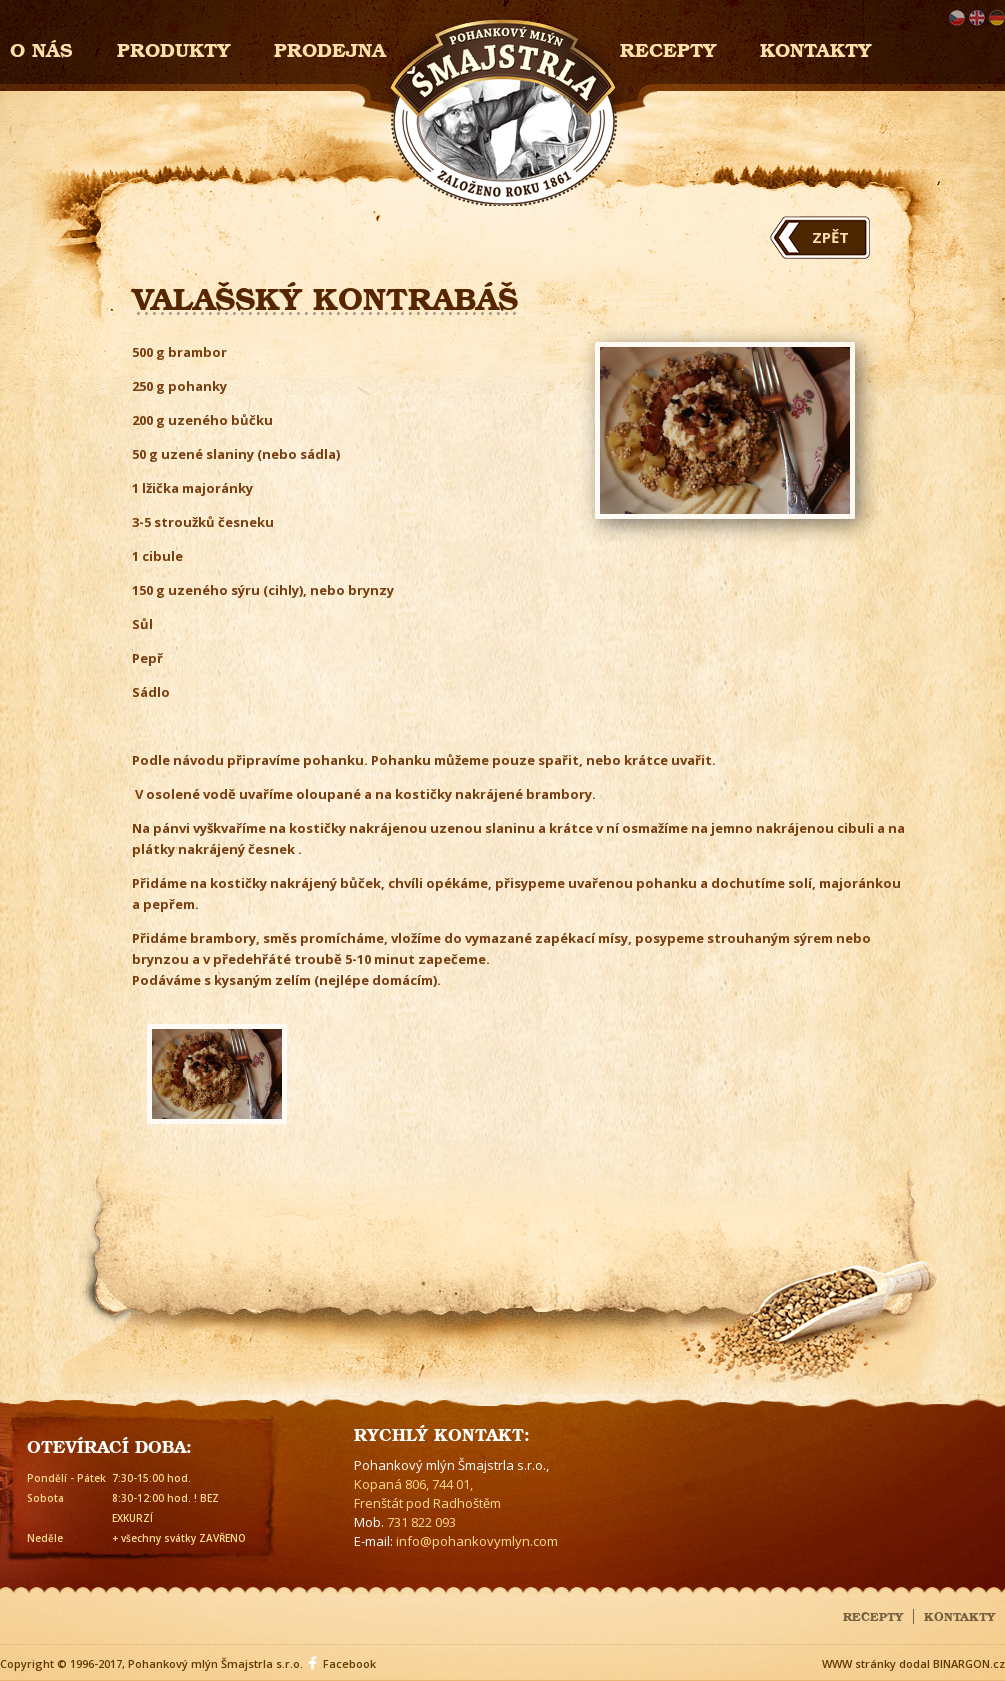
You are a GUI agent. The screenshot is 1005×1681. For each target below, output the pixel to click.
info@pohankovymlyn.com (477, 1541)
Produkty (173, 47)
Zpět (830, 237)
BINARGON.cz (969, 1663)
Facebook (349, 1663)
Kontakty (815, 47)
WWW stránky (859, 1663)
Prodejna (330, 47)
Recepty (668, 47)
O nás (41, 47)
